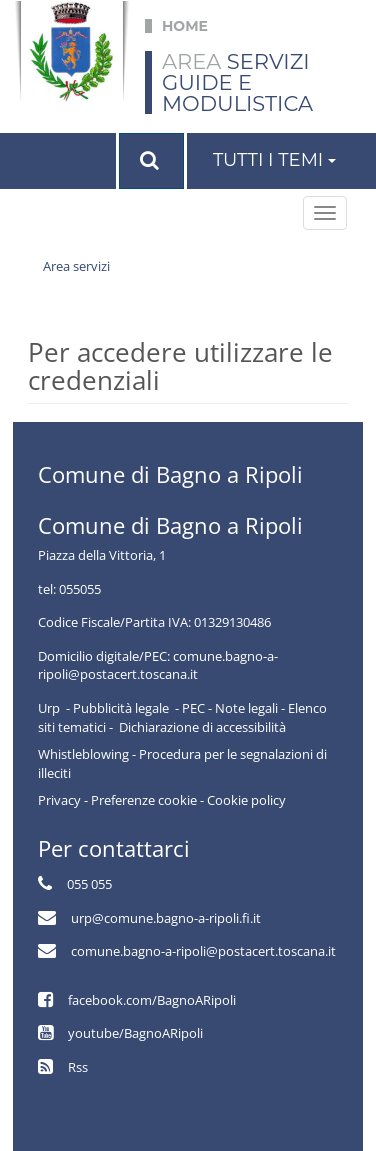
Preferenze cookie (144, 800)
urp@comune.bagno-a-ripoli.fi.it (166, 918)
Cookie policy (246, 800)
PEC (193, 708)
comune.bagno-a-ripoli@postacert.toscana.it (203, 951)
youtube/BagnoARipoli (135, 1033)
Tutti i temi (274, 160)
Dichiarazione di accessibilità (202, 727)
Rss (78, 1067)
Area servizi (76, 266)
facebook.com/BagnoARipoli (152, 1000)
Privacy (59, 800)
